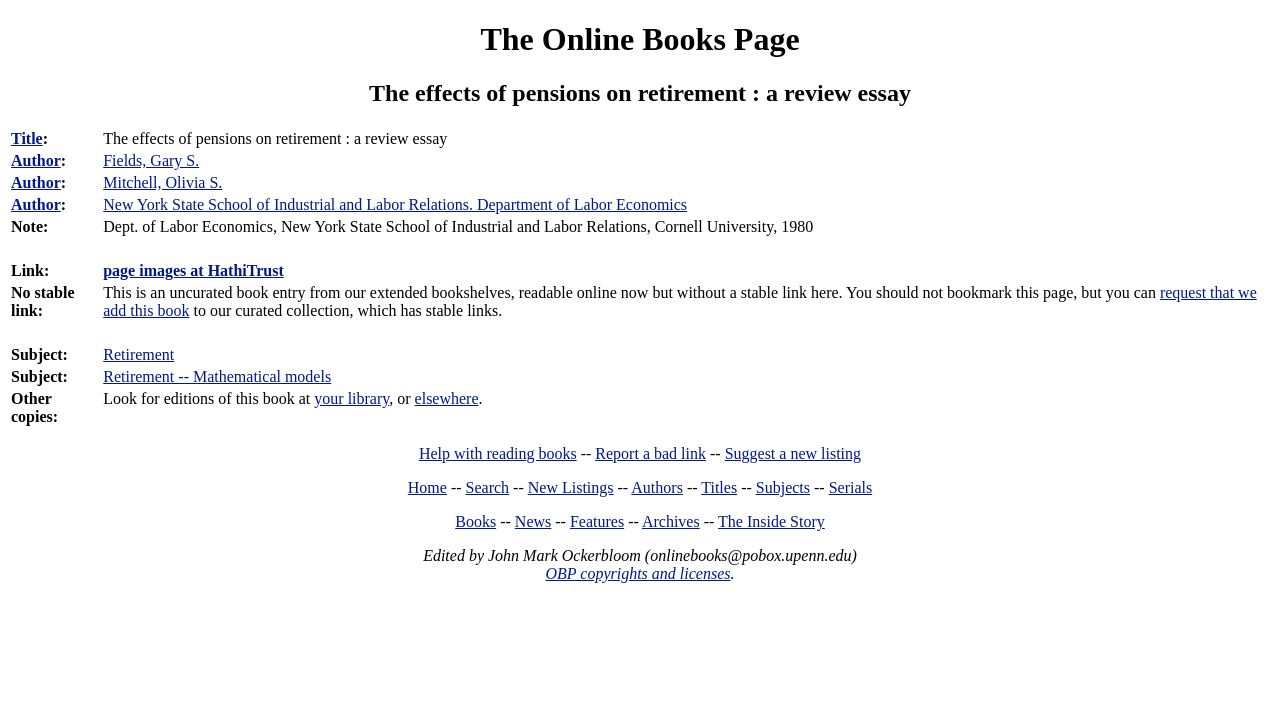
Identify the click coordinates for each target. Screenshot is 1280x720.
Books (475, 521)
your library (351, 398)
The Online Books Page (639, 39)
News (533, 521)
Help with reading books (498, 453)
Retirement (138, 354)
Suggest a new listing (793, 453)
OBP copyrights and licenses (637, 573)
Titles (719, 487)
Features (597, 521)
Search (488, 487)
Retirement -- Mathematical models (217, 376)
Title (27, 138)
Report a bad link (650, 453)
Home (427, 487)
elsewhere (447, 398)
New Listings (571, 487)
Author (36, 160)
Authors (657, 487)
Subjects (783, 487)
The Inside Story (771, 521)
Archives (671, 521)
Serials (851, 487)
